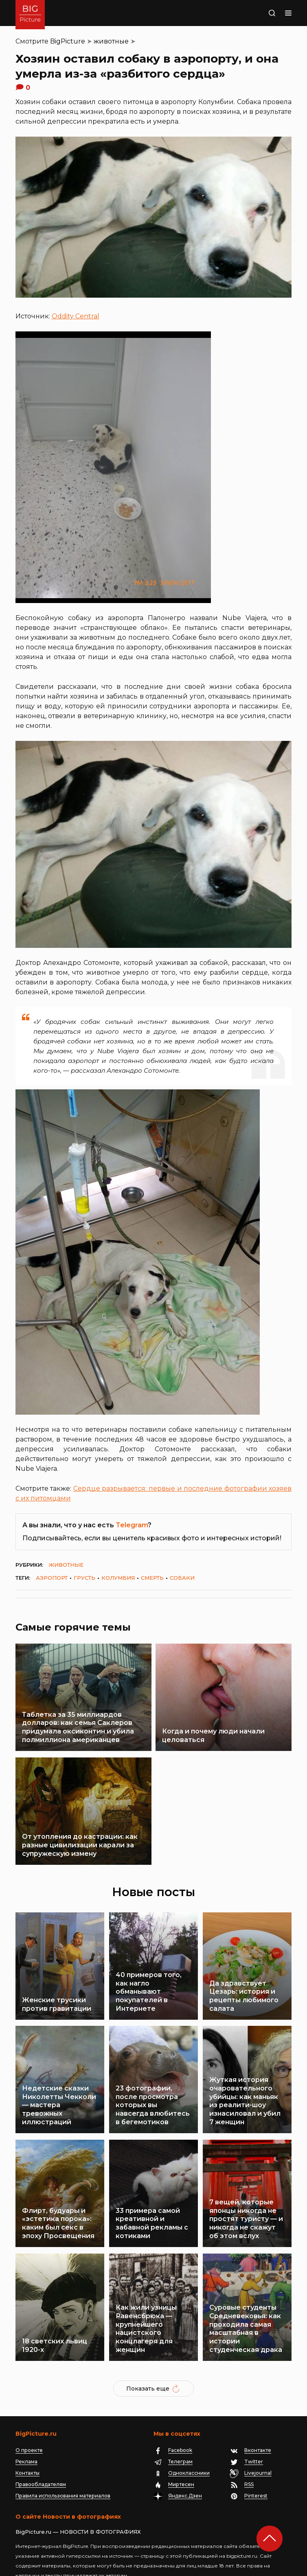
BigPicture (67, 41)
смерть (152, 1577)
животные (111, 41)
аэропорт (52, 1577)
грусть (84, 1577)
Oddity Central (75, 316)
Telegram (132, 1525)
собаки (182, 1577)
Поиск (264, 13)
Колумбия (118, 1577)
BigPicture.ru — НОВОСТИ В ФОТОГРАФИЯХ (78, 2493)
